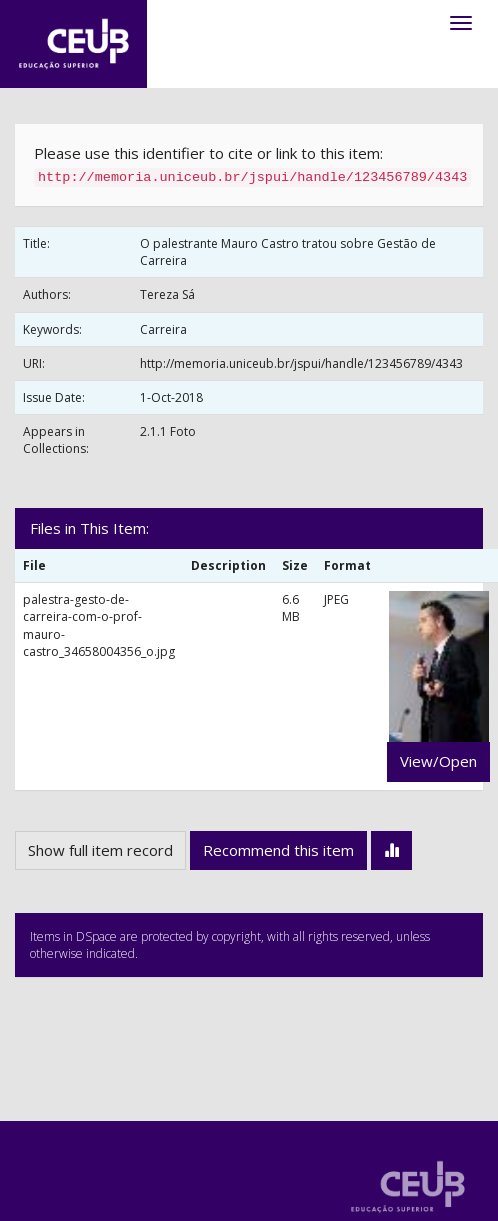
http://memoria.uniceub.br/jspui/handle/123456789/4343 (301, 363)
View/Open (438, 761)
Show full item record (100, 850)
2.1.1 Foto (168, 431)
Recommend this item (278, 850)
